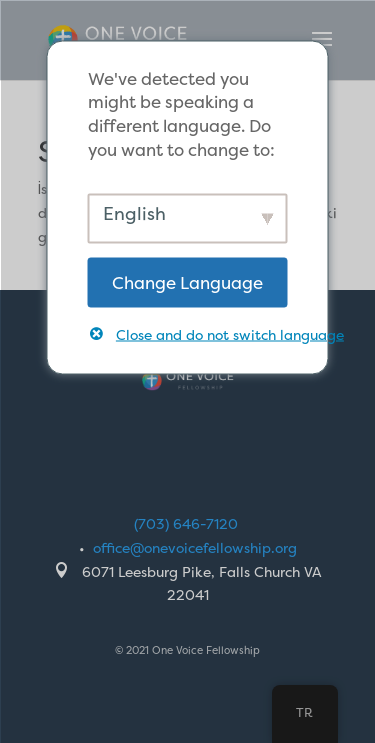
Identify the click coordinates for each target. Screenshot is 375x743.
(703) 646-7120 (186, 523)
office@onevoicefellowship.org (195, 547)
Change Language (187, 281)
